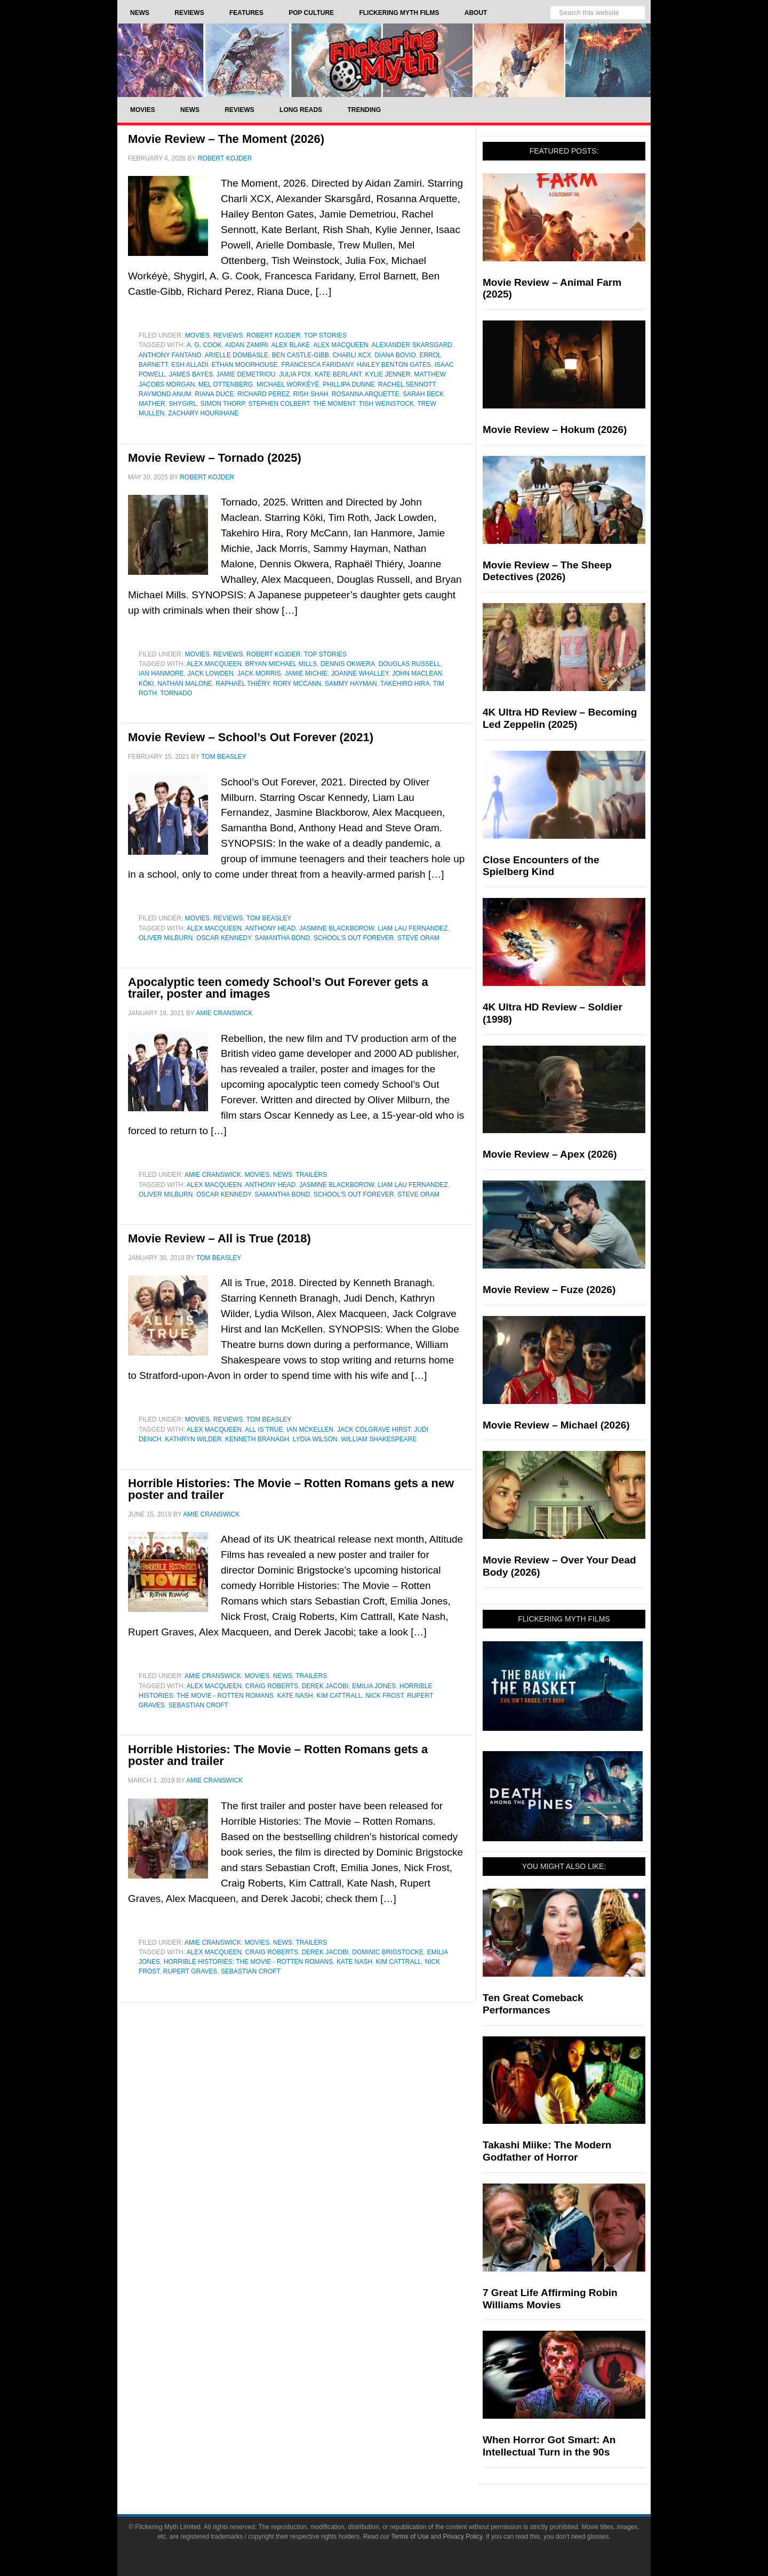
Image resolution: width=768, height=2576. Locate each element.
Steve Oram (418, 938)
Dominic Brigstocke (387, 1952)
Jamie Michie (305, 673)
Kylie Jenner (387, 374)
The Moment (334, 403)
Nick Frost (384, 1695)
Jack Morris (259, 673)
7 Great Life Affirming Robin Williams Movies (550, 2298)
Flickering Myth (384, 60)
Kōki (146, 683)
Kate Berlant (338, 374)
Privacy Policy (463, 2536)
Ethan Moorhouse (245, 364)
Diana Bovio (394, 355)
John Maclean (417, 673)
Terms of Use (410, 2536)
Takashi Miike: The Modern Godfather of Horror (547, 2151)
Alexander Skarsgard (412, 345)
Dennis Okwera (348, 664)
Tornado (176, 693)
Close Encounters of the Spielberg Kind (541, 866)
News (282, 1174)
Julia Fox (295, 374)
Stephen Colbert (278, 403)
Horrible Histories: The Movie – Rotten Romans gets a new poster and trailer (291, 1489)
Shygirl (183, 403)
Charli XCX (352, 355)
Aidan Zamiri (246, 345)
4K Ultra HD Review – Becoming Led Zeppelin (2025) (560, 718)
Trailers (311, 1174)
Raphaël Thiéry (243, 683)
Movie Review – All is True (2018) (219, 1238)
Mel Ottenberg (225, 384)
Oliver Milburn (166, 938)
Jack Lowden (210, 673)
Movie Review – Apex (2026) (550, 1154)
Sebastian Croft (198, 1705)
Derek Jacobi (325, 1686)
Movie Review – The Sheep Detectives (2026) (547, 571)
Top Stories (325, 335)
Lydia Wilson (315, 1439)
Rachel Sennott (407, 384)
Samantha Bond (282, 938)
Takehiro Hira (404, 683)
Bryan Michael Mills (281, 664)
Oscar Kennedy (223, 938)
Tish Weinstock (386, 403)
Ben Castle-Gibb (300, 355)
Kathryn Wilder (193, 1439)
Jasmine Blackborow (336, 928)
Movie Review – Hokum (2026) (555, 429)
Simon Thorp (223, 403)
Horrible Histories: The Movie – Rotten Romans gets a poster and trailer (278, 1755)
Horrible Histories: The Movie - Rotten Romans (248, 1961)
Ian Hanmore (161, 673)
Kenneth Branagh (257, 1439)
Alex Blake (290, 345)
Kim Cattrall (339, 1695)
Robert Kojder (273, 335)
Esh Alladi (189, 364)
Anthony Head (270, 928)
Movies (197, 335)
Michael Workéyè (288, 384)
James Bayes (191, 374)
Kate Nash (295, 1695)
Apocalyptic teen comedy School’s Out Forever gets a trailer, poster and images (278, 987)
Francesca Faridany (317, 364)
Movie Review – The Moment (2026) (226, 139)
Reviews (228, 335)
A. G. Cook (204, 345)
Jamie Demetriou (246, 374)
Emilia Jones (374, 1686)
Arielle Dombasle (236, 355)
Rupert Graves (190, 1971)
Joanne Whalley (360, 673)
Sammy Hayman (351, 683)
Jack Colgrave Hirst (374, 1429)
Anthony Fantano (170, 355)
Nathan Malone (184, 683)
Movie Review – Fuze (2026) (549, 1289)
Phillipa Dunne (348, 384)
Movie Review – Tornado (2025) (214, 457)
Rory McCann (297, 683)
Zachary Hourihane (203, 413)
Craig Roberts (271, 1686)
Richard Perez (263, 394)
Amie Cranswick (213, 1174)
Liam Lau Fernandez (412, 928)
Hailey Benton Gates (394, 364)
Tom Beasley (268, 918)
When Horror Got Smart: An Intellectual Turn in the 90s (549, 2446)
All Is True (264, 1429)
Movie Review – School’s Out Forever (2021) (250, 737)
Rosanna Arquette (365, 394)
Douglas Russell (410, 664)
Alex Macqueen (340, 345)
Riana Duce (214, 394)
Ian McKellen (309, 1429)
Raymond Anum (165, 394)
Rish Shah (310, 394)
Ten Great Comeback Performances (533, 2004)
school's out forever (354, 938)
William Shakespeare (379, 1439)
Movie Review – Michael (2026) (556, 1425)
